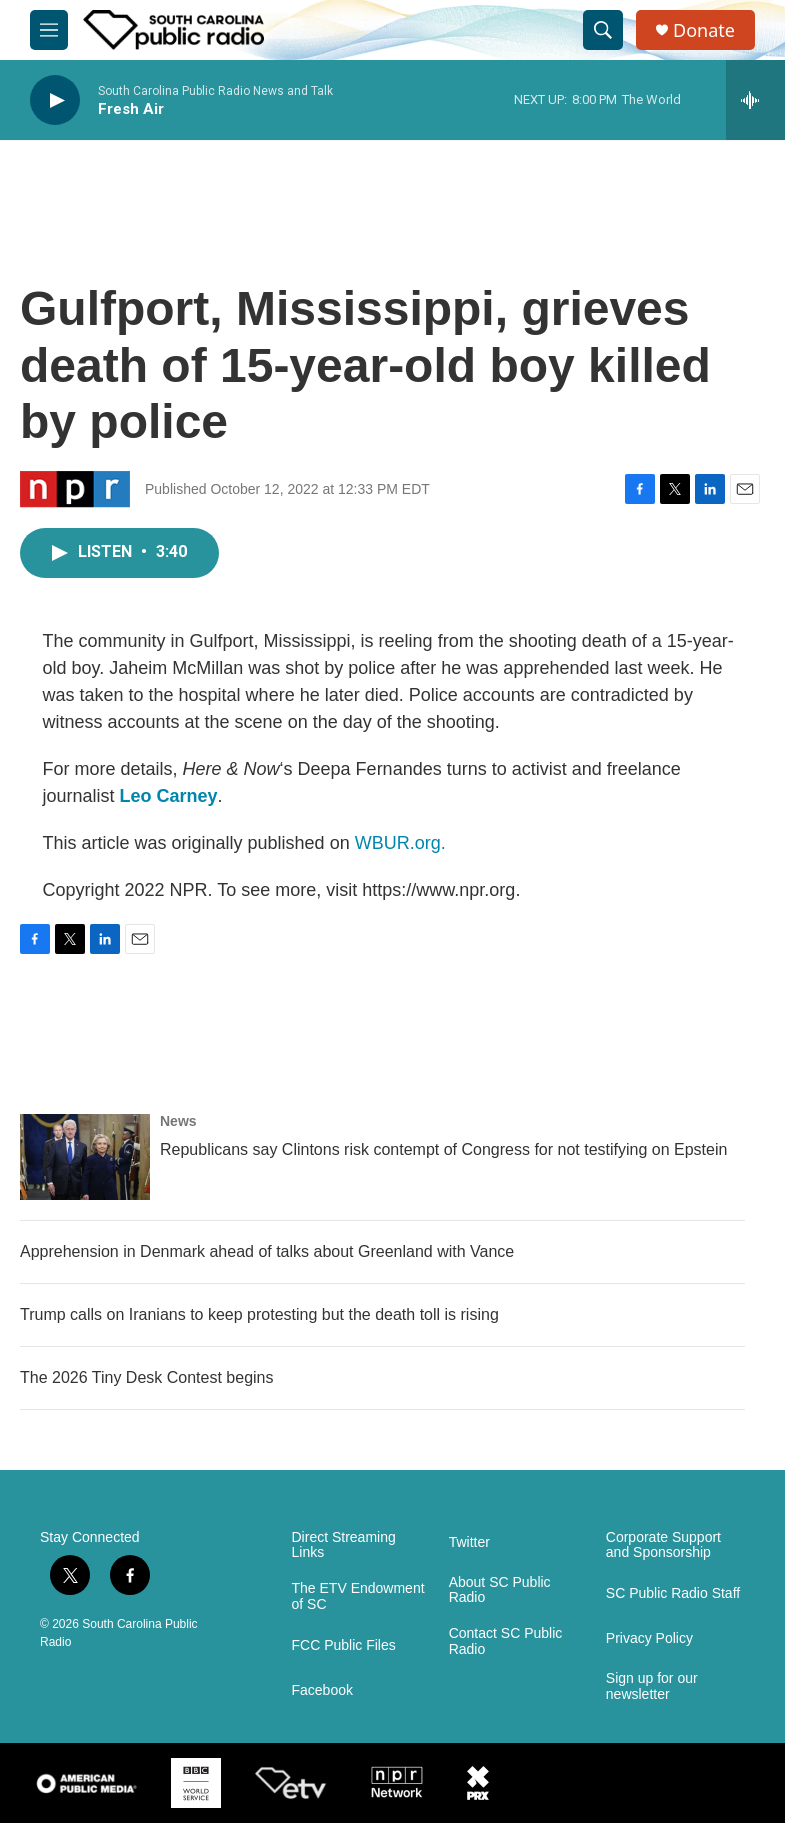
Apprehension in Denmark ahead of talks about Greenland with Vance (267, 1251)
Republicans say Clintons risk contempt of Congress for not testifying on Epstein (443, 1149)
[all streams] (755, 100)
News (178, 1121)
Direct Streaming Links (344, 1545)
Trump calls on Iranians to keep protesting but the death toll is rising (259, 1314)
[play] (55, 100)
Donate (704, 30)
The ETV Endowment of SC (358, 1596)
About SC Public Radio (500, 1590)
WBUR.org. (400, 843)
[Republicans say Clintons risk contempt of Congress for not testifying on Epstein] (85, 1157)
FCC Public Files (344, 1645)
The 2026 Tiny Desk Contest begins (146, 1377)
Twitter (469, 1542)
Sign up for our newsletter (652, 1686)
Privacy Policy (649, 1638)
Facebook (322, 1690)
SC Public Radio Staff (673, 1593)
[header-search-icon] (603, 30)
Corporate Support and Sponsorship (663, 1545)
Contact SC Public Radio (506, 1641)
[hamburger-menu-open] (49, 30)
